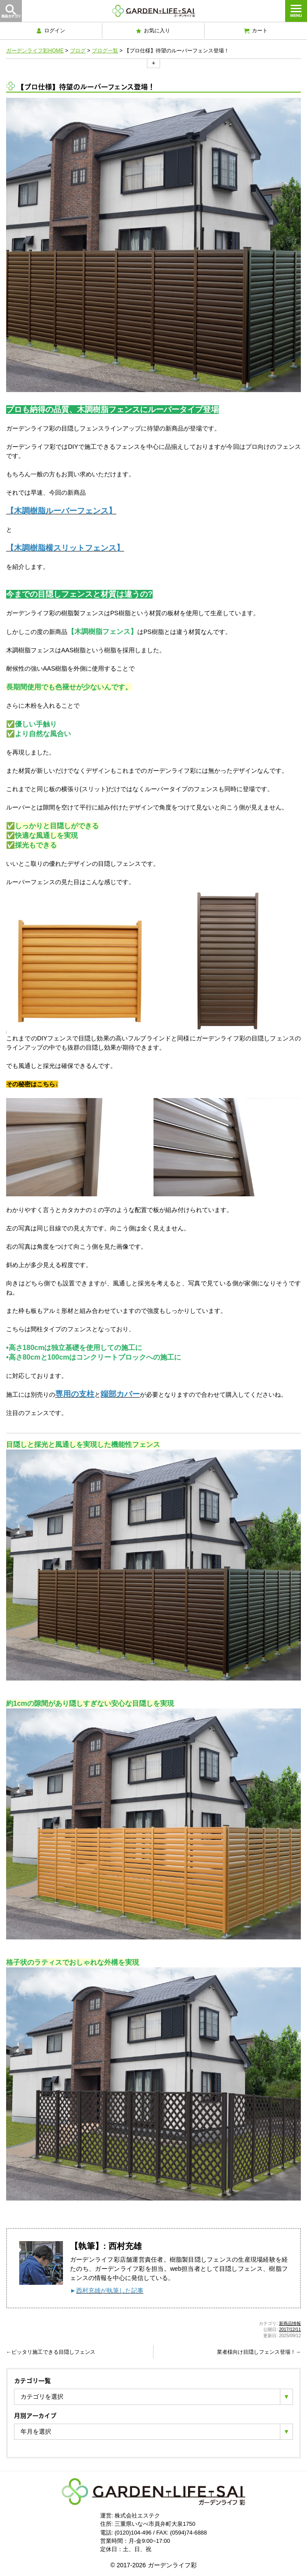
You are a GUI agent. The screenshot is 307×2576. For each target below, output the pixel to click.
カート (256, 31)
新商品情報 (290, 2323)
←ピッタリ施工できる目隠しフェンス (50, 2352)
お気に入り (153, 31)
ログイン (50, 31)
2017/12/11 (290, 2329)
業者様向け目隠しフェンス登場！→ (259, 2352)
